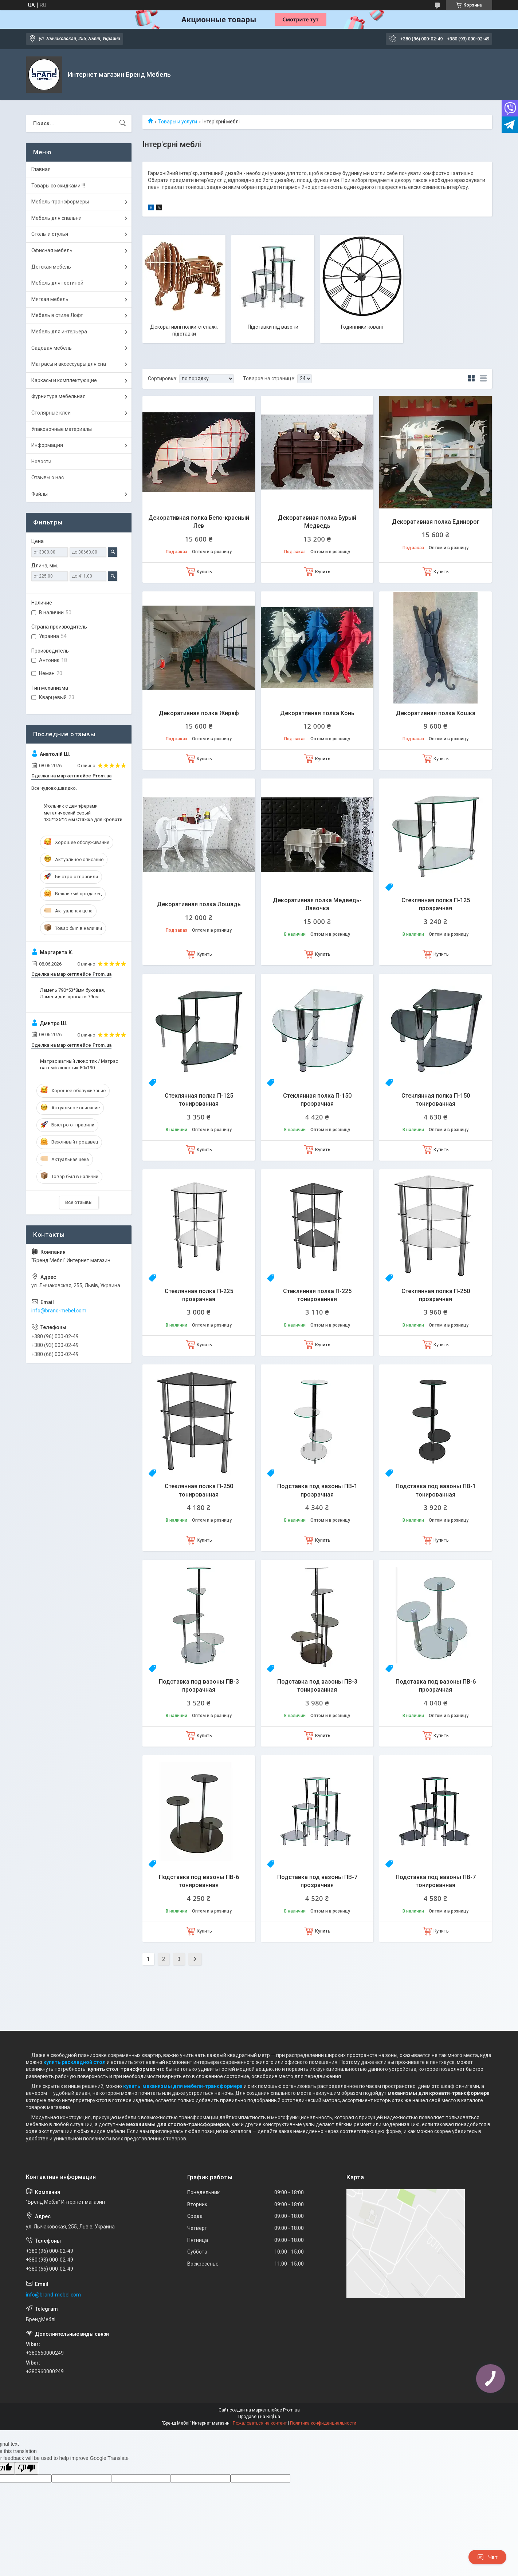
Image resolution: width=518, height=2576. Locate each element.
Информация (47, 445)
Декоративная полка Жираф (199, 713)
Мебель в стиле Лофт (57, 315)
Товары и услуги (177, 121)
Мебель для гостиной (57, 283)
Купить (204, 571)
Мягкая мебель (49, 299)
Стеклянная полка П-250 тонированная (199, 1490)
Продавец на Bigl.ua (259, 2416)
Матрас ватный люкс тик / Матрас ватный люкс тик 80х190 (79, 1064)
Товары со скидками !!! (58, 186)
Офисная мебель (51, 250)
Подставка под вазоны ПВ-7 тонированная (436, 1881)
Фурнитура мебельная (58, 396)
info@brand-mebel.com (58, 1310)
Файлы (39, 494)
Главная (41, 169)
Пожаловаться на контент (260, 2423)
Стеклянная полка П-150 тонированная (435, 1099)
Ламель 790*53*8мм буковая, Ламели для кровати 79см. (72, 993)
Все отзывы (79, 1202)
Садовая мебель (51, 348)
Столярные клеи (51, 413)
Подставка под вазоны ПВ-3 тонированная (317, 1685)
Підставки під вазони (273, 327)
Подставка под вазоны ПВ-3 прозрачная (199, 1685)
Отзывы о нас (47, 477)
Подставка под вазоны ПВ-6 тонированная (199, 1881)
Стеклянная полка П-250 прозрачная (435, 1295)
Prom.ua (291, 2410)
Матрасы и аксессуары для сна (68, 364)
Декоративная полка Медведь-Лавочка (317, 904)
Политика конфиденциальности (323, 2423)
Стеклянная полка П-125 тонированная (199, 1099)
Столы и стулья (49, 234)
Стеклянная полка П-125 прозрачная (435, 904)
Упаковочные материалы (61, 429)
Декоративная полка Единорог (435, 521)
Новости (41, 461)
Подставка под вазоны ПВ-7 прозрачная (317, 1881)
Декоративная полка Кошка (435, 713)
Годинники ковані (362, 327)
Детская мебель (51, 267)
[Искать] (123, 123)
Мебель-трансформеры (60, 202)
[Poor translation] (26, 2468)
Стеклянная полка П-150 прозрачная (317, 1099)
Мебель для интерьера (59, 331)
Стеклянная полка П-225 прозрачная (199, 1295)
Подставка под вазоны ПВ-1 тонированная (436, 1490)
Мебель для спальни (56, 218)
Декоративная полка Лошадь (199, 904)
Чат (487, 2557)
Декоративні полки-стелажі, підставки (184, 330)
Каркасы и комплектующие (64, 380)
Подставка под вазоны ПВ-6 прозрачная (436, 1685)
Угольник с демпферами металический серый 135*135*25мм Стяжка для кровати (83, 812)
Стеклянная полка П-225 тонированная (317, 1295)
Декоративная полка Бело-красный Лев (198, 521)
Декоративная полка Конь (317, 713)
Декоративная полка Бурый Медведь (317, 521)
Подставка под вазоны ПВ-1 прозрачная (317, 1490)
